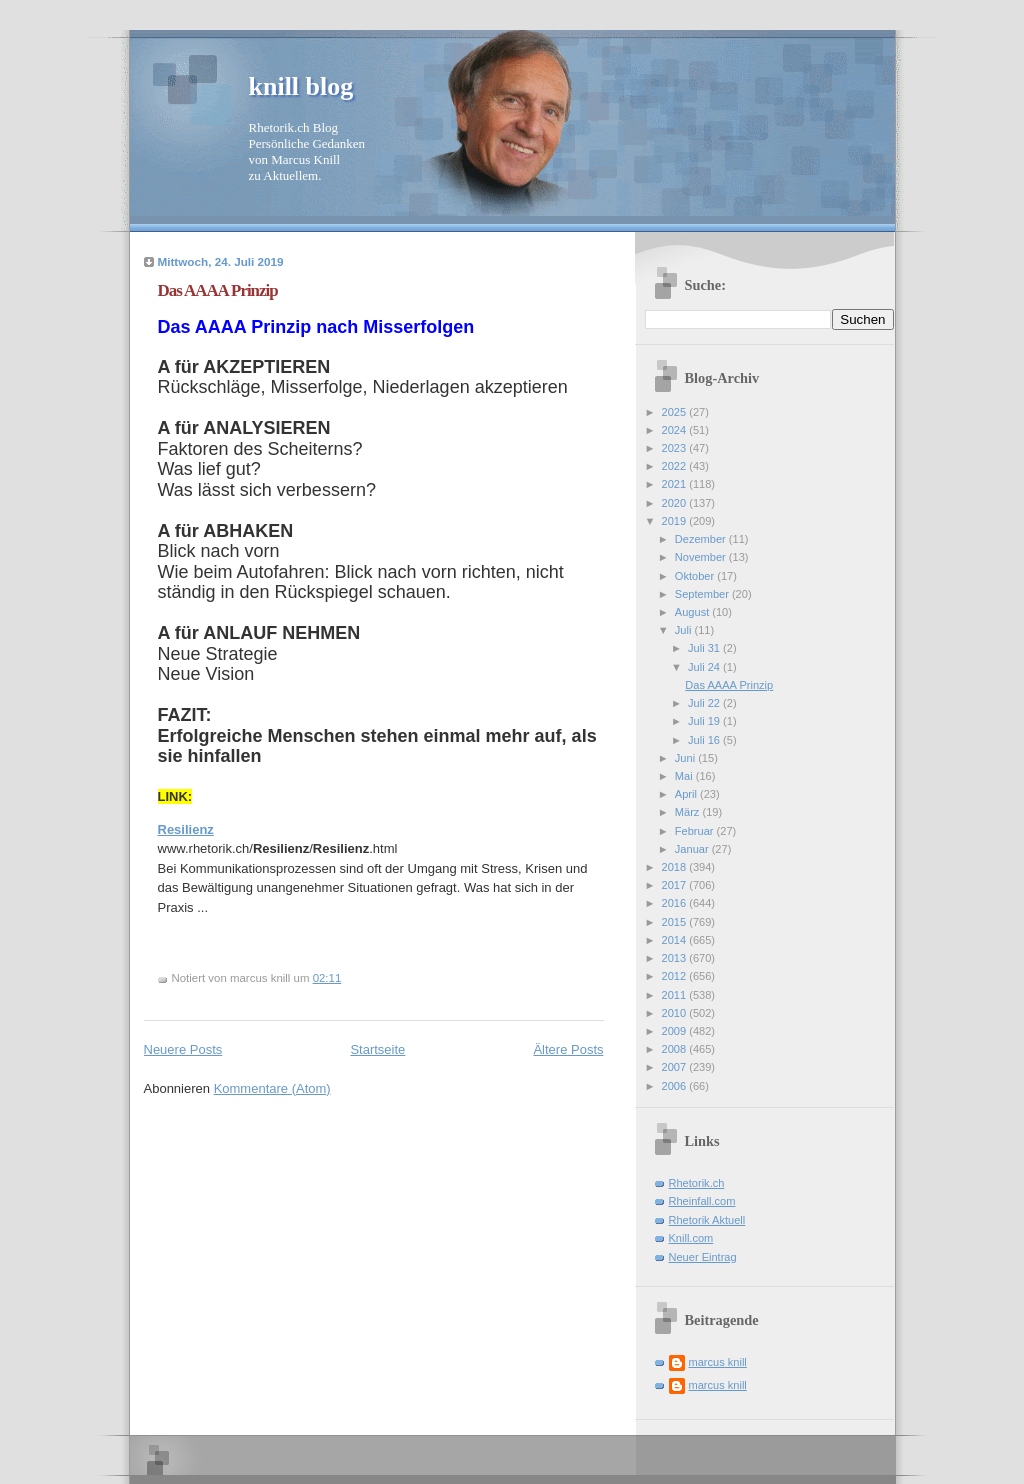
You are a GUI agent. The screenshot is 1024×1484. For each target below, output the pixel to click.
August (693, 612)
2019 (676, 521)
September (703, 594)
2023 (676, 448)
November (702, 557)
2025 (676, 412)
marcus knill (718, 1362)
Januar (693, 849)
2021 (676, 484)
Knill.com (691, 1238)
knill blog (301, 86)
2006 (676, 1086)
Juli (685, 630)
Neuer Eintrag (703, 1257)
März (689, 812)
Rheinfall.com (702, 1201)
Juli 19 (705, 721)
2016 (676, 903)
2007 (676, 1067)
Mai (685, 776)
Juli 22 (705, 703)
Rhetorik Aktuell (707, 1220)
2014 (676, 940)
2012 (676, 976)
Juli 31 (705, 648)
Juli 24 (705, 667)
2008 (676, 1049)
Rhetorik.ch (697, 1183)
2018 (676, 867)
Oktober (696, 576)
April (687, 794)
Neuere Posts (183, 1049)
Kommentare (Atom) (272, 1088)
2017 (676, 885)
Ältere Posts (568, 1049)
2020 (676, 503)
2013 (676, 958)
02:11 (327, 978)
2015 (676, 922)
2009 (676, 1031)
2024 (676, 430)
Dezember (702, 539)
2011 (676, 995)
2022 (676, 466)
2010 (676, 1013)
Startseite (377, 1049)
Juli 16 (705, 740)
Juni (686, 758)
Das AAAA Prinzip (218, 290)
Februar (696, 831)
